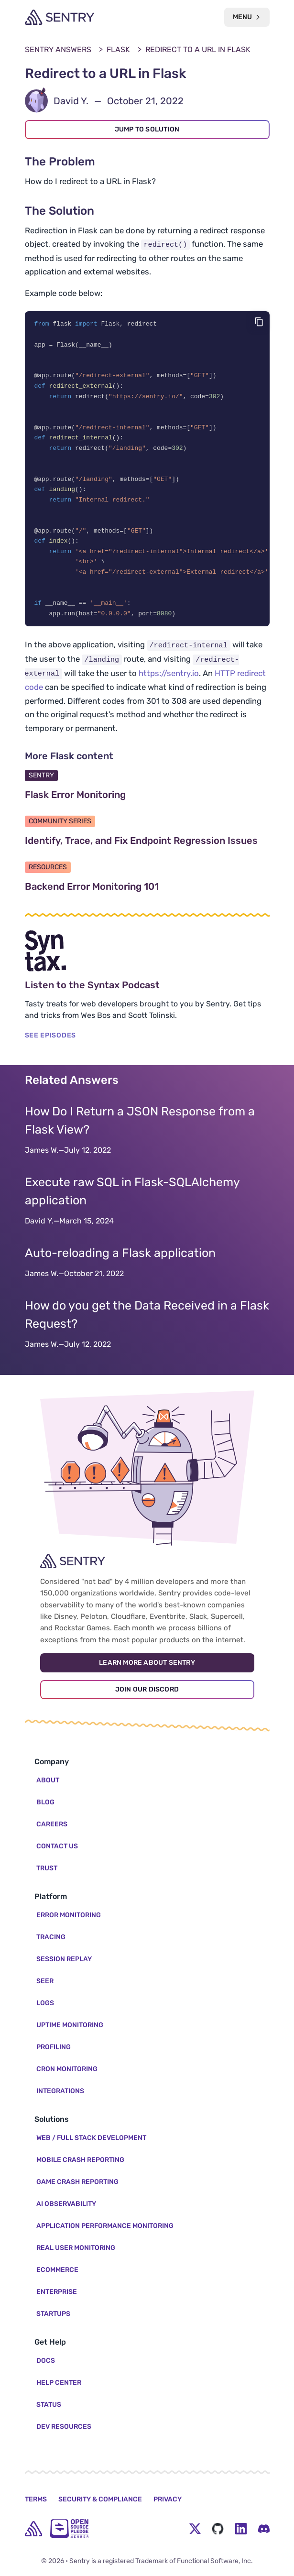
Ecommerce (57, 2270)
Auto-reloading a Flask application (120, 1264)
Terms (36, 2499)
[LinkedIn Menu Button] (241, 2528)
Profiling (53, 2047)
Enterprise (56, 2292)
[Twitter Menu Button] (195, 2528)
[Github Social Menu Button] (218, 2528)
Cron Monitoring (67, 2069)
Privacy (167, 2499)
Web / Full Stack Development (91, 2138)
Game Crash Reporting (77, 2182)
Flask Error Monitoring (121, 806)
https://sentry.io (169, 684)
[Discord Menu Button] (264, 2528)
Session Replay (64, 1959)
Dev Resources (63, 2427)
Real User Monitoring (75, 2248)
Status (48, 2405)
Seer (45, 1981)
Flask (118, 49)
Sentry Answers (58, 49)
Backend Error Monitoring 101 (137, 898)
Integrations (60, 2091)
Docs (45, 2361)
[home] (33, 2528)
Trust (46, 1868)
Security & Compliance (100, 2499)
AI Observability (66, 2204)
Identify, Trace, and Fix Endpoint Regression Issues (147, 852)
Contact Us (57, 1846)
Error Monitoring (68, 1915)
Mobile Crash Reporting (80, 2160)
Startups (53, 2314)
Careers (51, 1824)
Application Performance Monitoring (105, 2226)
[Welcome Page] (59, 17)
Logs (45, 2003)
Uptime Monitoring (69, 2025)
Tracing (50, 1937)
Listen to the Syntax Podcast (137, 996)
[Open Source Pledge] (69, 2528)
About (47, 1780)
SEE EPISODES (50, 1047)
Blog (45, 1802)
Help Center (58, 2383)
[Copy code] (259, 322)
